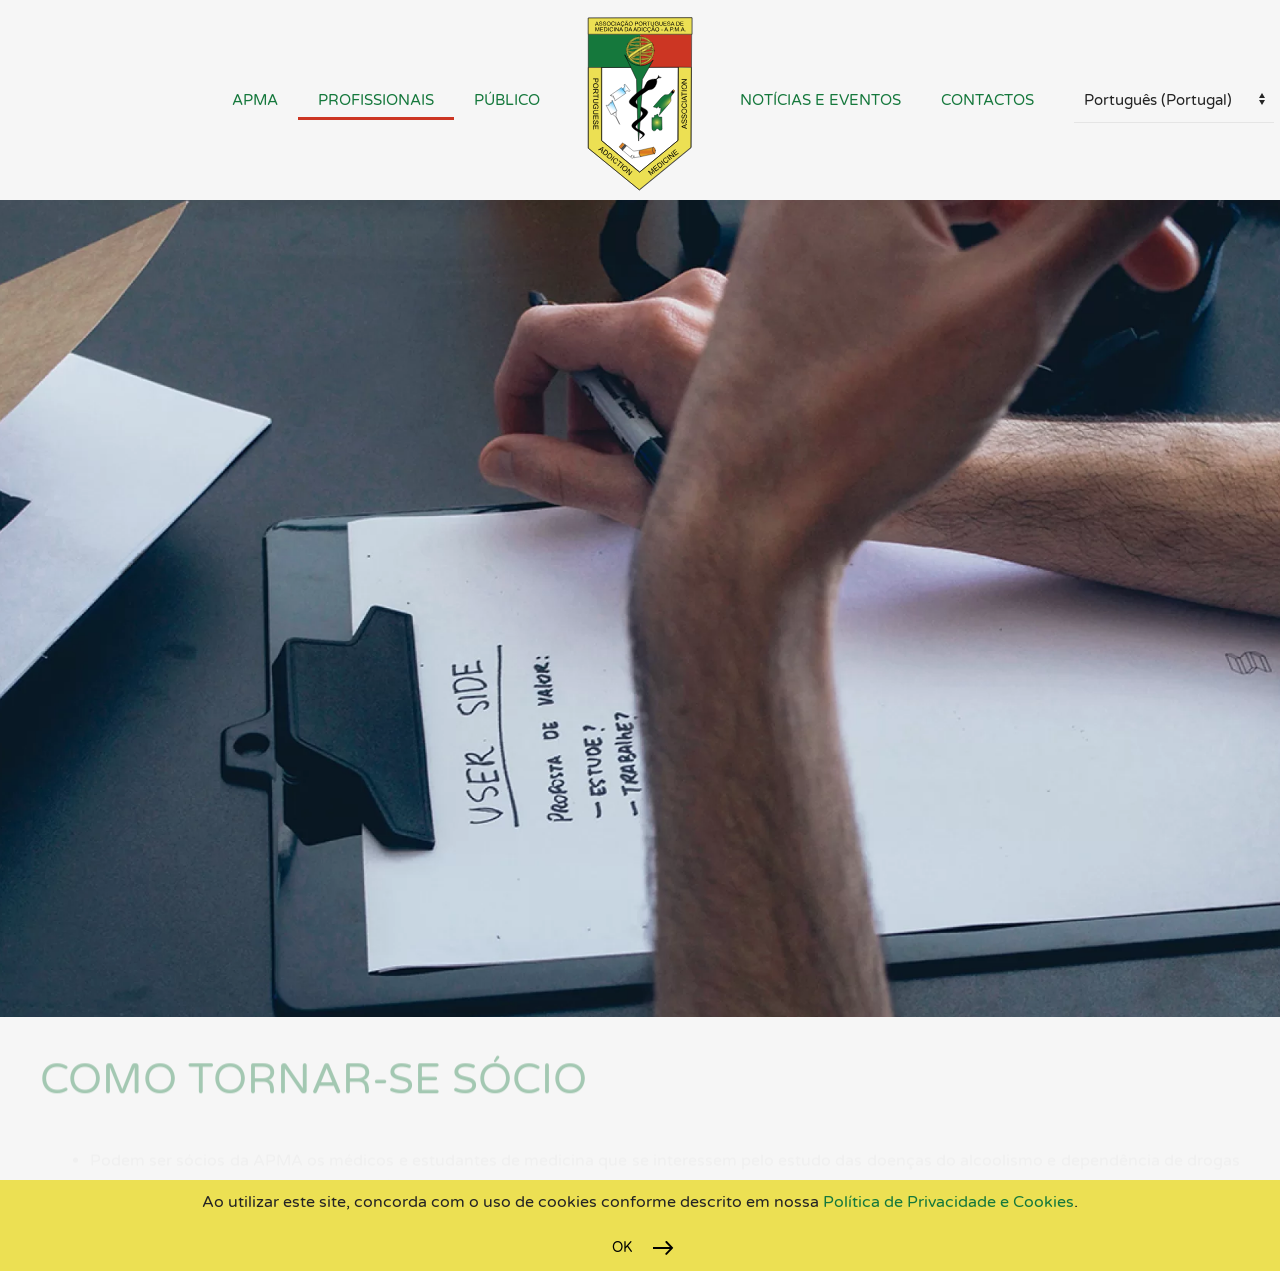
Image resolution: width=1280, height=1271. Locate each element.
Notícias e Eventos (820, 100)
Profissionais (376, 100)
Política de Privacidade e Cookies (946, 1202)
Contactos (987, 100)
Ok (622, 1247)
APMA (255, 100)
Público (507, 100)
